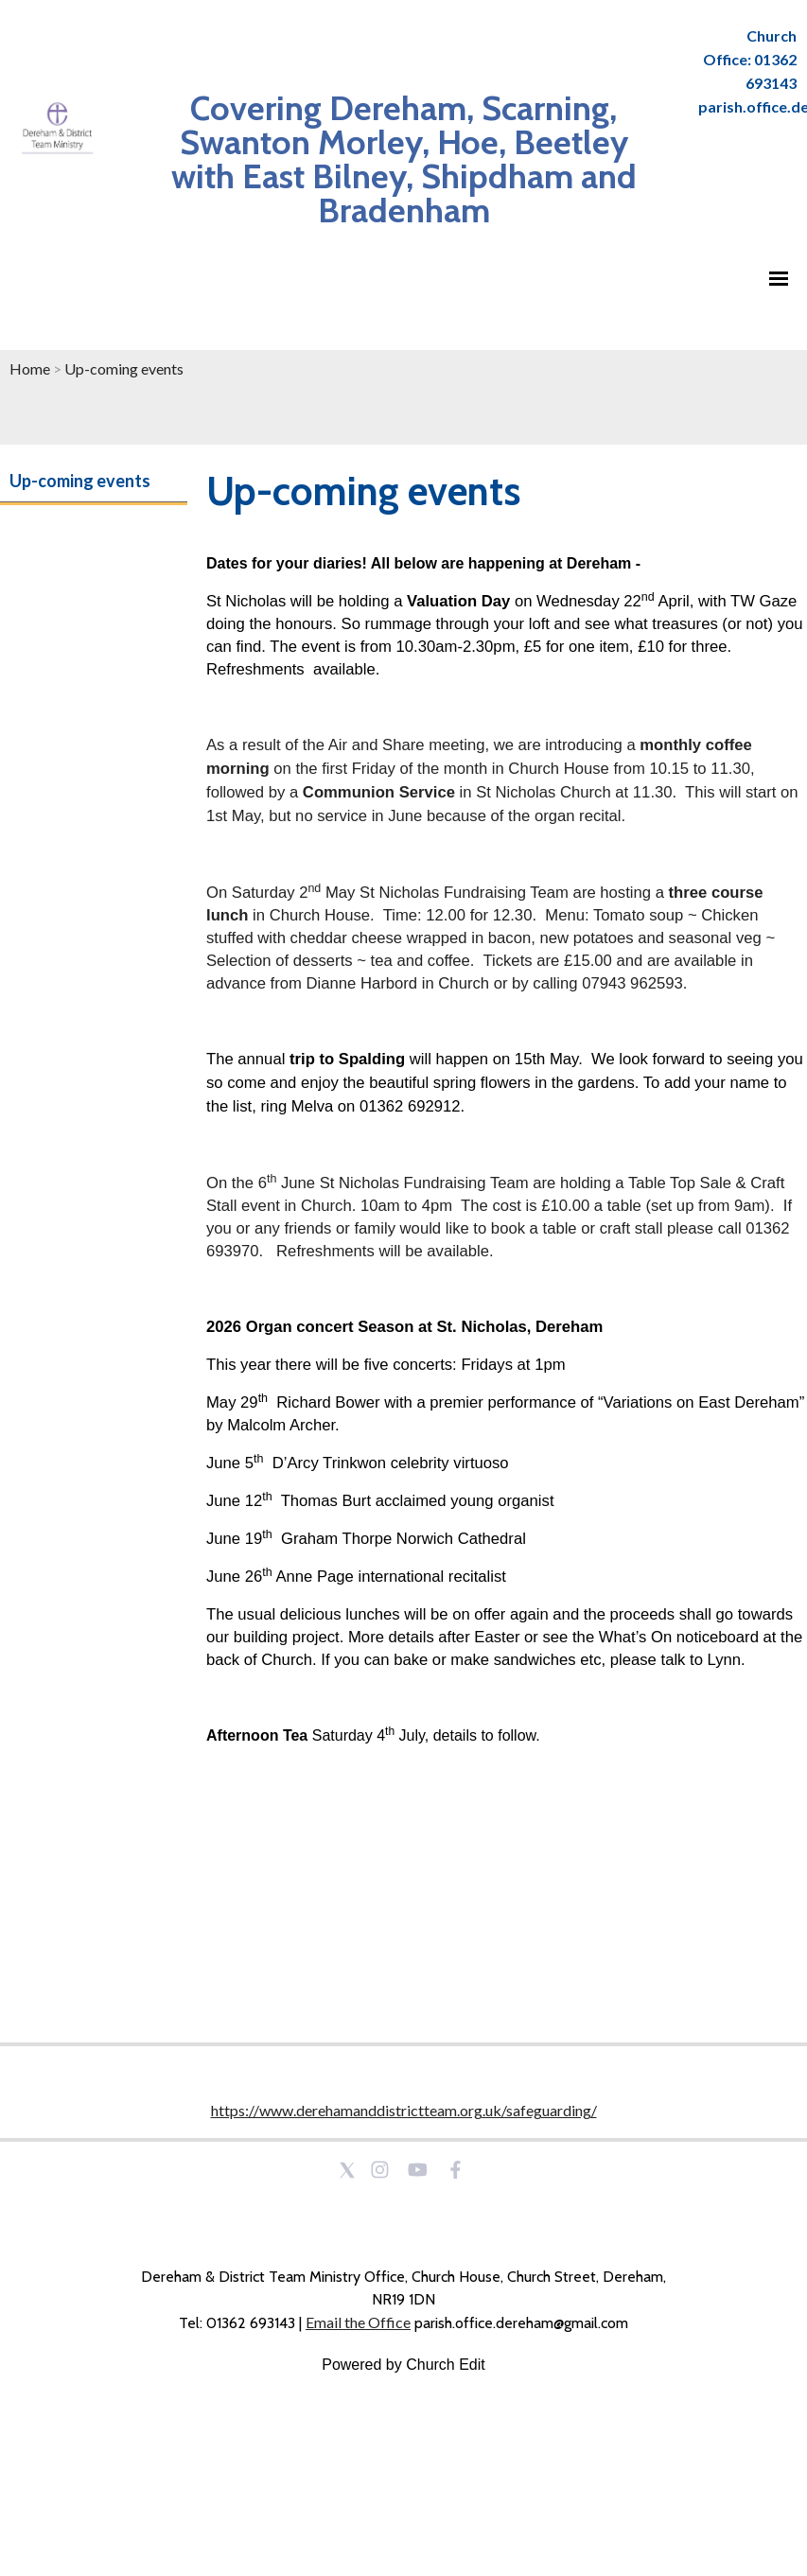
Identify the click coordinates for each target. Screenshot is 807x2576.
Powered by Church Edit (403, 2365)
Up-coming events (124, 368)
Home (29, 368)
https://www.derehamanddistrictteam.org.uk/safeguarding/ (404, 2110)
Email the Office (358, 2322)
